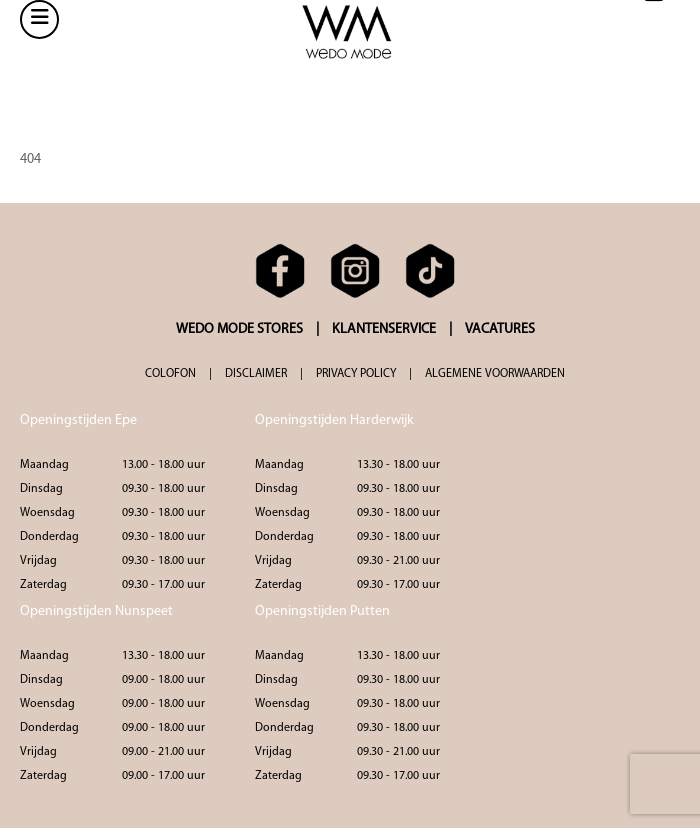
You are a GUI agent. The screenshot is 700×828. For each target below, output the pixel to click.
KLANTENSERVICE (384, 329)
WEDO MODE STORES (239, 329)
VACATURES (500, 329)
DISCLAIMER (256, 374)
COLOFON (170, 374)
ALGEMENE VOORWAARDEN (495, 374)
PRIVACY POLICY (356, 374)
